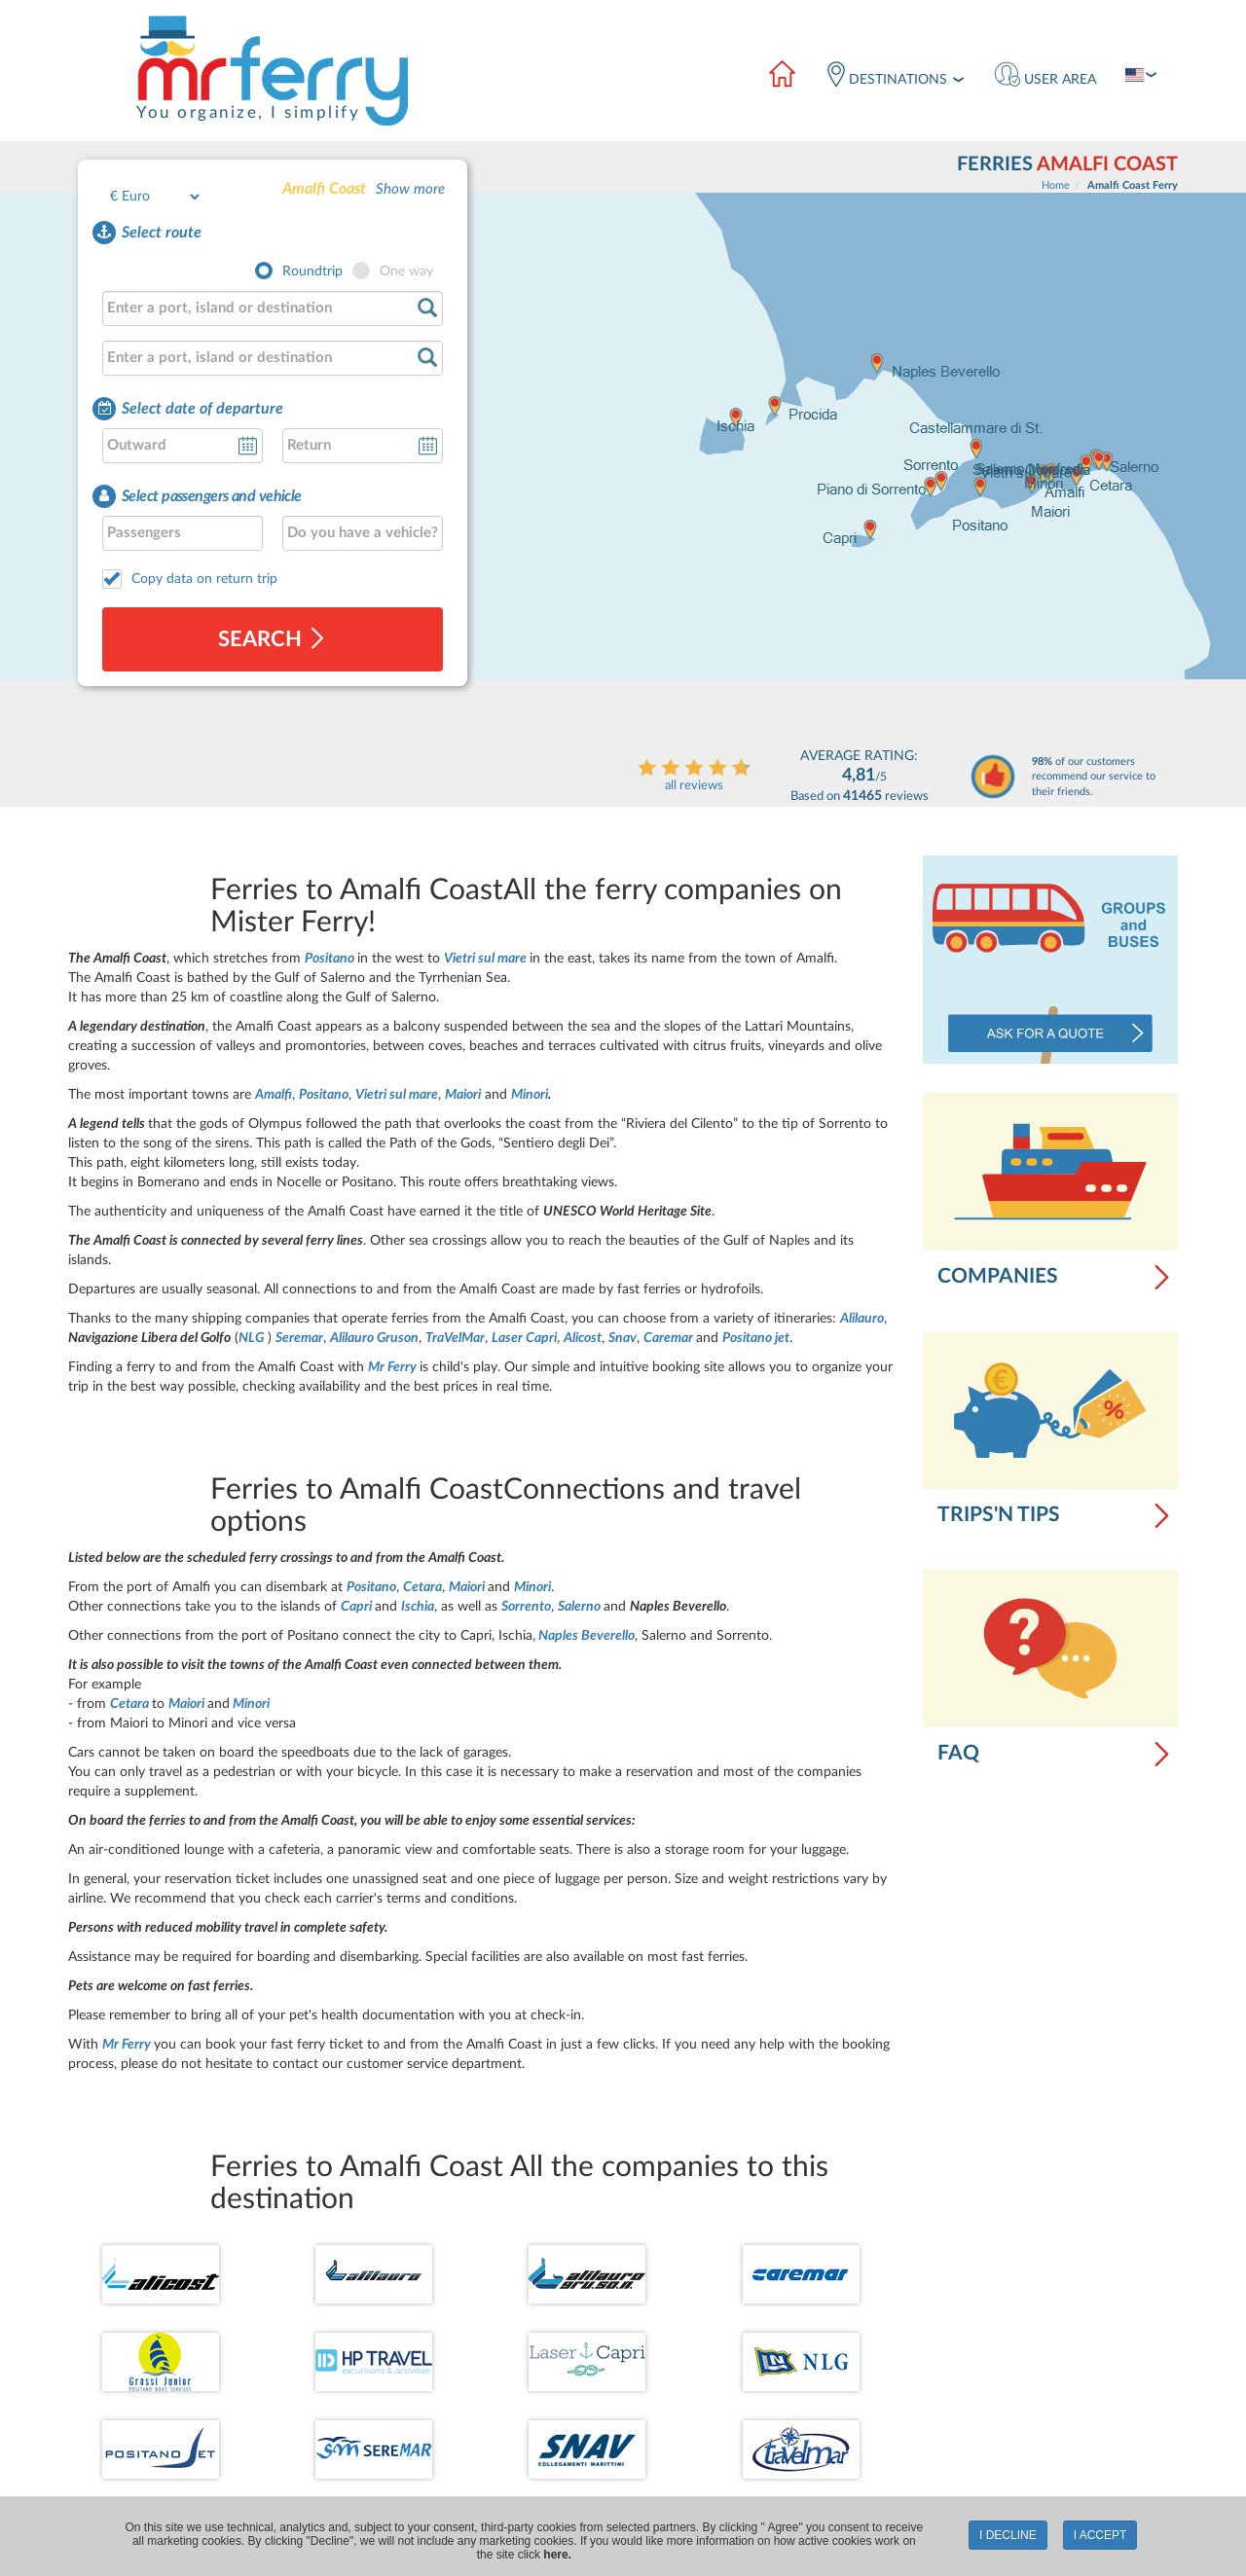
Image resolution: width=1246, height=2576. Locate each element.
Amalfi (273, 1095)
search (272, 639)
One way (406, 271)
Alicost (583, 1338)
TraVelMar (455, 1338)
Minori (529, 1095)
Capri (358, 1607)
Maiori (463, 1095)
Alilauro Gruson (374, 1338)
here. (557, 2554)
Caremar (668, 1338)
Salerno (579, 1607)
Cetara (422, 1587)
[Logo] (271, 70)
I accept (1100, 2535)
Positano (331, 958)
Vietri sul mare (487, 958)
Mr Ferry (394, 1367)
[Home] (781, 77)
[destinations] (894, 77)
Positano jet (755, 1338)
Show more (410, 189)
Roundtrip (312, 271)
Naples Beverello (586, 1636)
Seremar (299, 1338)
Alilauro (862, 1318)
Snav (622, 1338)
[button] (1045, 77)
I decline (1008, 2535)
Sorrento (526, 1607)
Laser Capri (524, 1338)
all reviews (694, 786)
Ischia (417, 1607)
